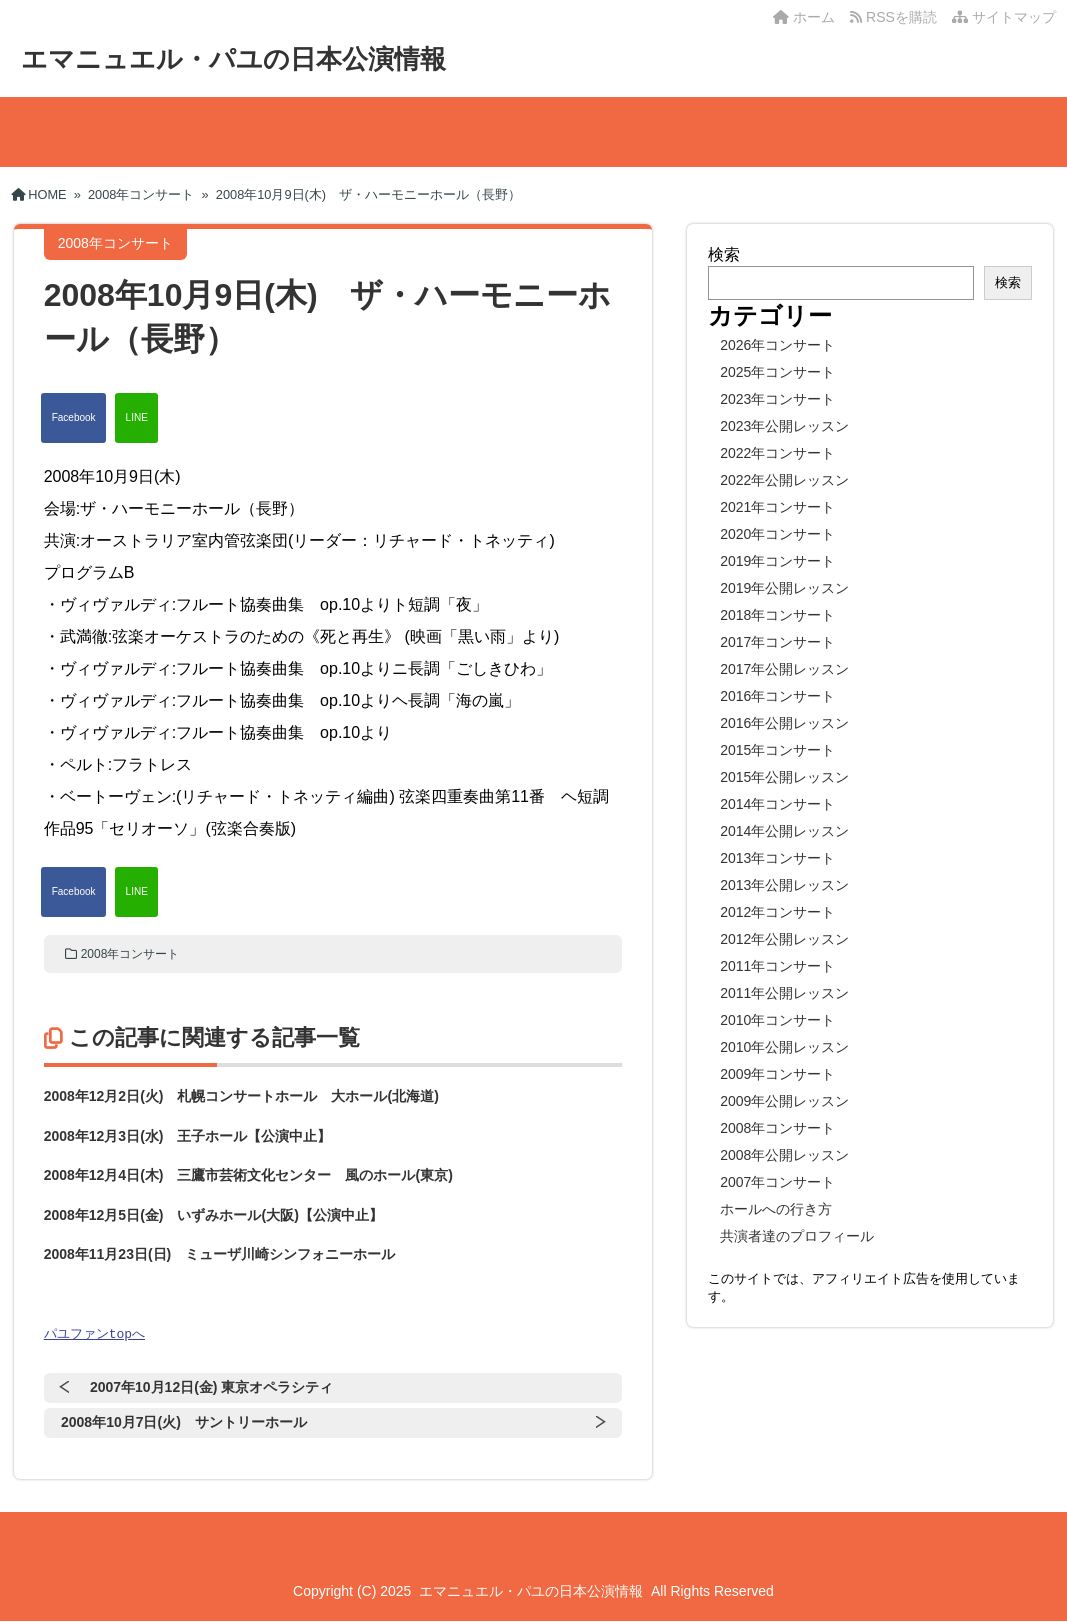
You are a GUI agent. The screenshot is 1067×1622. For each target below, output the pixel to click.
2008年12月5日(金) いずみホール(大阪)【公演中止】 (213, 1215)
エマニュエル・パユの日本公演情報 (233, 59)
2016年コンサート (777, 696)
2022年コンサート (777, 453)
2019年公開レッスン (784, 588)
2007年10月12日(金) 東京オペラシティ (212, 1388)
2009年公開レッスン (784, 1101)
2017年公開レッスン (784, 669)
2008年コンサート (130, 954)
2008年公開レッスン (784, 1155)
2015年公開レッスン (784, 777)
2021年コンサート (777, 507)
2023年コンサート (777, 399)
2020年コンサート (777, 534)
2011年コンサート (777, 966)
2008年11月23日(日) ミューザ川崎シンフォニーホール (220, 1254)
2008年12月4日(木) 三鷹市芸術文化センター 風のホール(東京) (248, 1175)
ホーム (804, 17)
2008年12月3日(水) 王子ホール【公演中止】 (188, 1136)
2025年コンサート (777, 372)
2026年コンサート (777, 345)
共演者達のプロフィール (797, 1236)
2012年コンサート (777, 912)
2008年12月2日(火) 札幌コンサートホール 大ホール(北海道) (241, 1096)
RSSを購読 (897, 17)
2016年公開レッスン (784, 723)
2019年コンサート (777, 561)
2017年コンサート (777, 642)
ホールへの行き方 (776, 1209)
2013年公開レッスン (784, 885)
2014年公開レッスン (784, 831)
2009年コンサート (777, 1074)
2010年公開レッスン (784, 1047)
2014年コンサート (777, 804)
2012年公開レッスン (784, 939)
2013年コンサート (777, 858)
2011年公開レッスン (784, 993)
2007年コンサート (777, 1182)
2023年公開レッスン (784, 426)
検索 (724, 254)
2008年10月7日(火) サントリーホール (184, 1423)
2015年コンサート (777, 750)
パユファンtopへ (94, 1334)
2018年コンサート (777, 615)
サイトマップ (1004, 17)
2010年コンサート (777, 1020)
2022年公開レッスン (784, 480)
